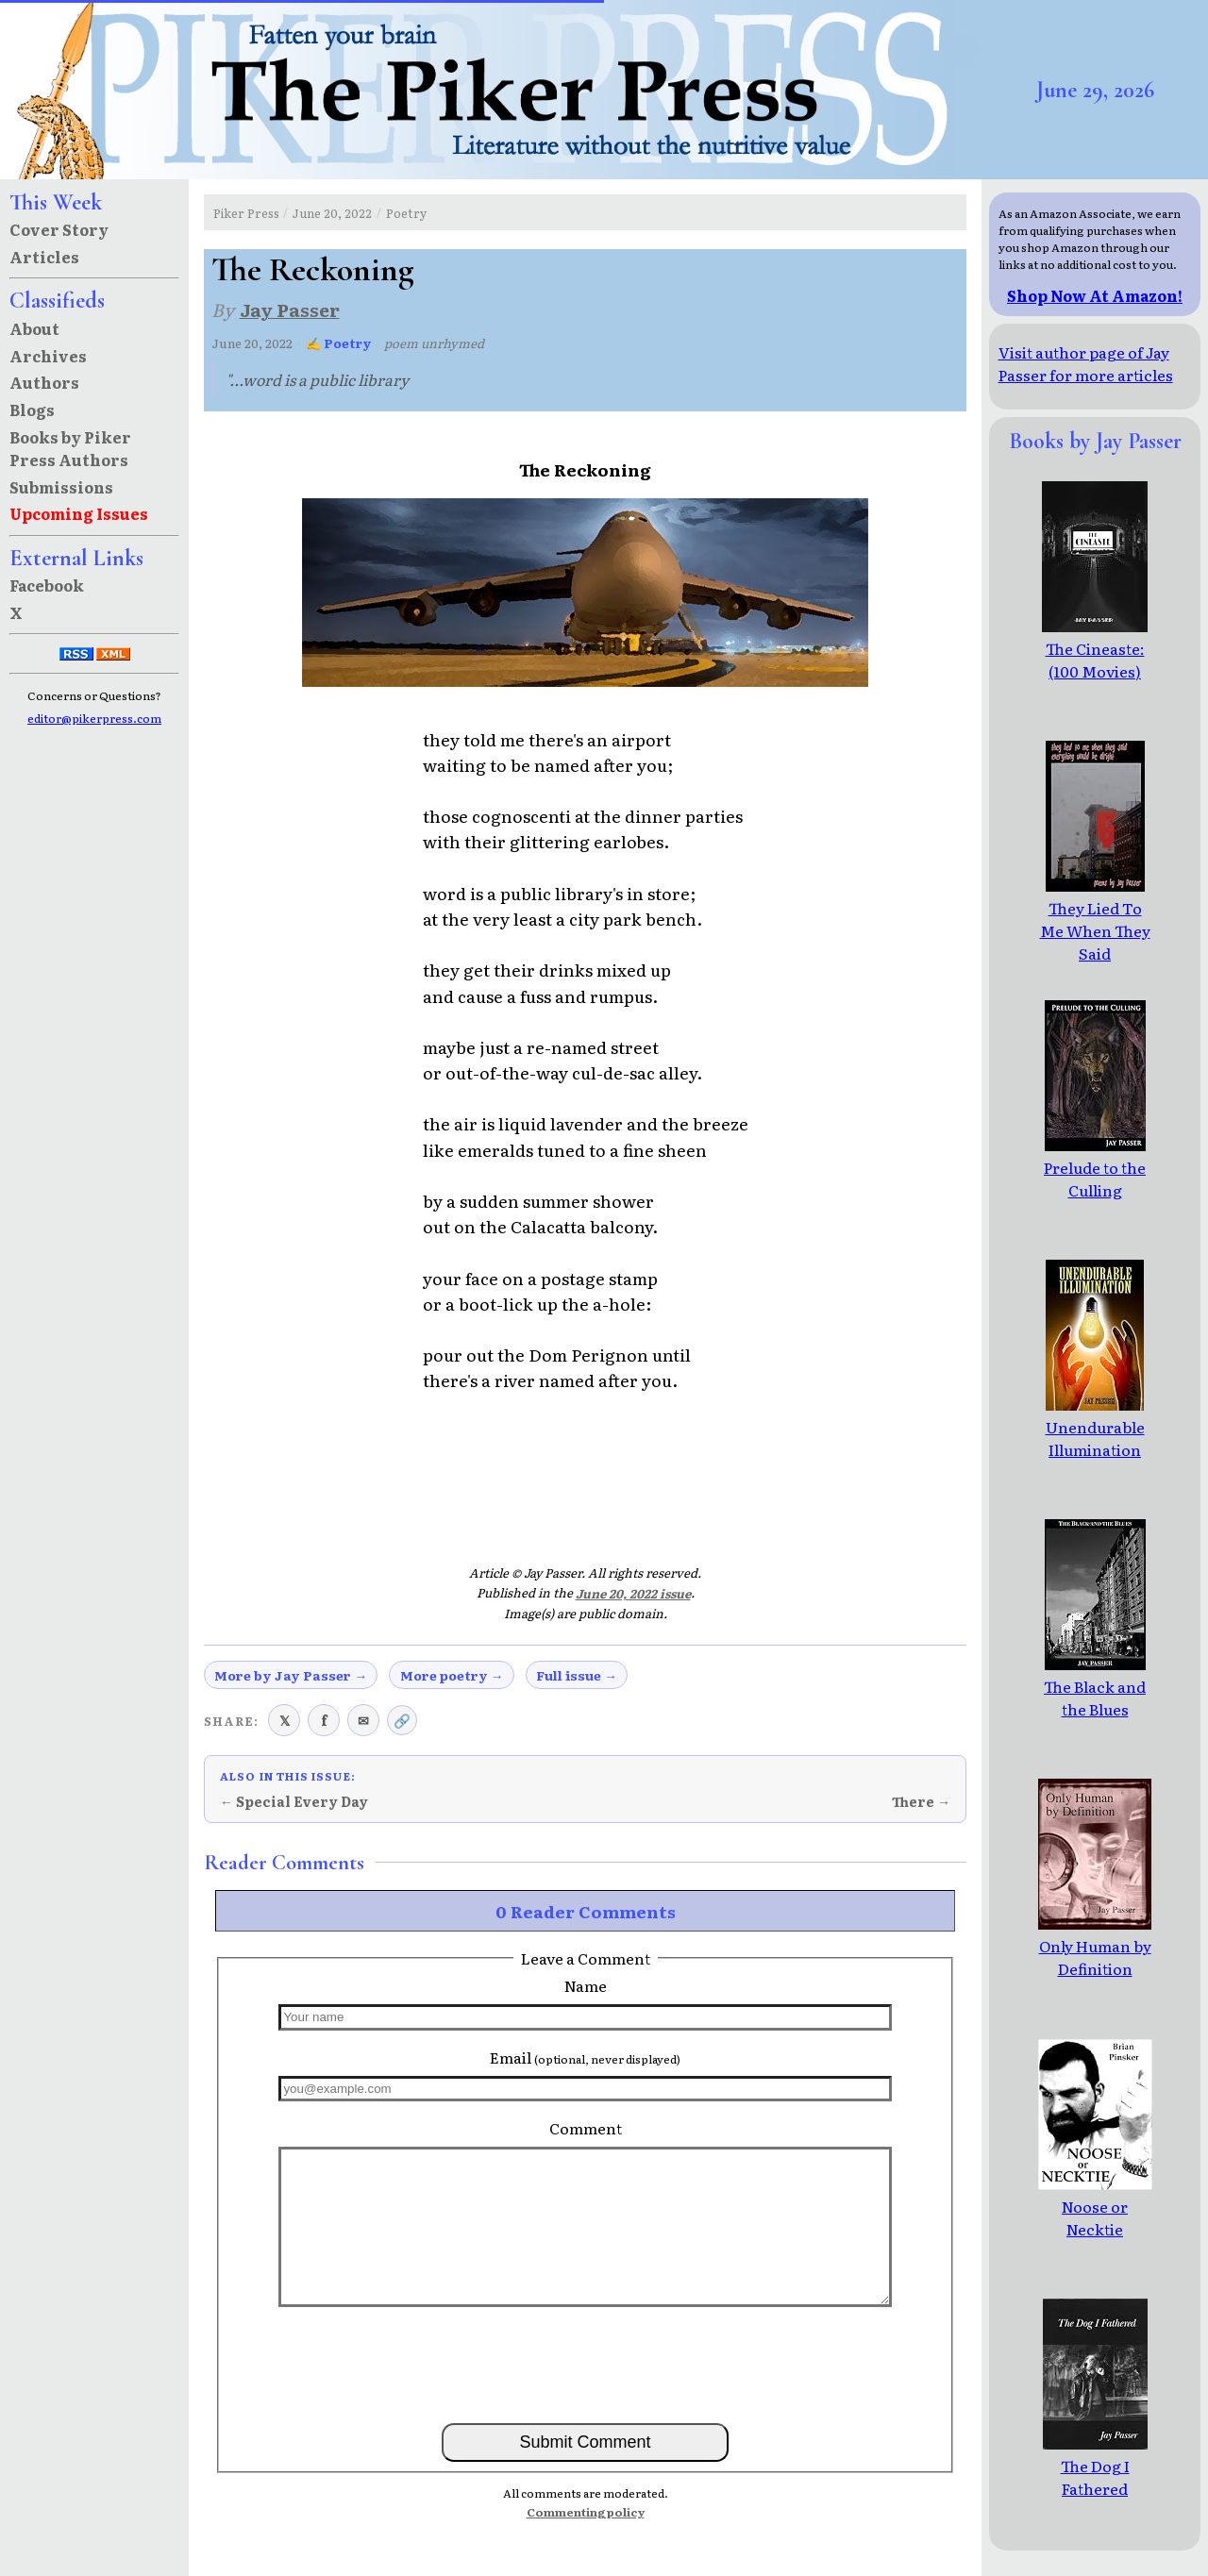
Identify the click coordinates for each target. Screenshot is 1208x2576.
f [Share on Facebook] (324, 1720)
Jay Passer (290, 309)
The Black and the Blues (1095, 1686)
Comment (585, 2127)
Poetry (406, 213)
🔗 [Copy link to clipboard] (402, 1720)
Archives (48, 355)
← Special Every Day (294, 1801)
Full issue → (576, 1674)
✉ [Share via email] (363, 1720)
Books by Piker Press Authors (70, 448)
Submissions (61, 487)
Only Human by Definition (1094, 1946)
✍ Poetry (339, 343)
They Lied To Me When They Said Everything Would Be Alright (1095, 953)
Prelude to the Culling (1095, 1167)
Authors (44, 382)
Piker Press (246, 213)
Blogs (32, 409)
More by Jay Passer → (290, 1674)
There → (921, 1801)
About (34, 328)
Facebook (46, 585)
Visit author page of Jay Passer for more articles (1085, 363)
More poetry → (452, 1674)
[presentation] (585, 2363)
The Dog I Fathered (1095, 2466)
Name (585, 1985)
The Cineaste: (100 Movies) (1095, 648)
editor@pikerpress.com (94, 718)
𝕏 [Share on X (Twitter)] (284, 1720)
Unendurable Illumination (1095, 1427)
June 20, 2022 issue (633, 1593)
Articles (44, 256)
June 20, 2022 (332, 213)
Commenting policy (586, 2511)
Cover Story (59, 229)
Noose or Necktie (1095, 2206)
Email (585, 2057)
